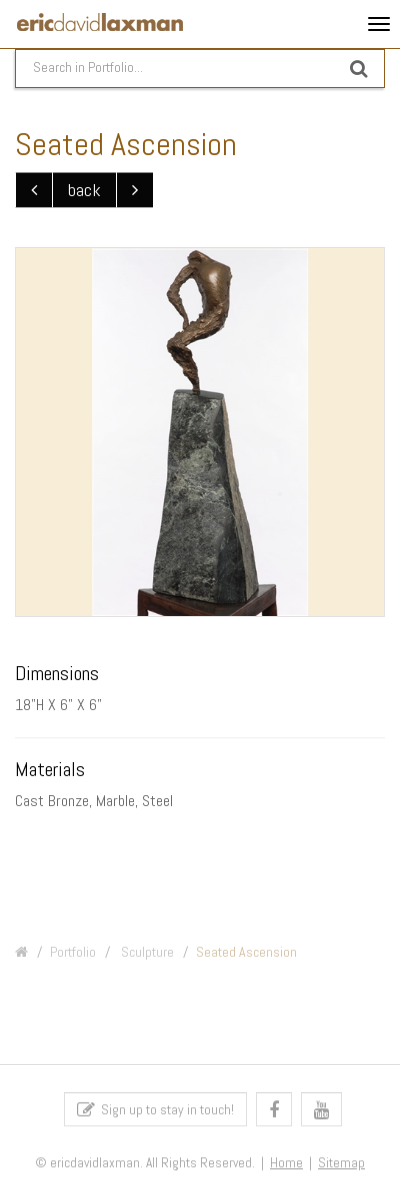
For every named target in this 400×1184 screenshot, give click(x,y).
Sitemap (341, 1166)
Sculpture (146, 958)
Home (286, 1166)
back (84, 190)
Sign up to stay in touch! (155, 1112)
